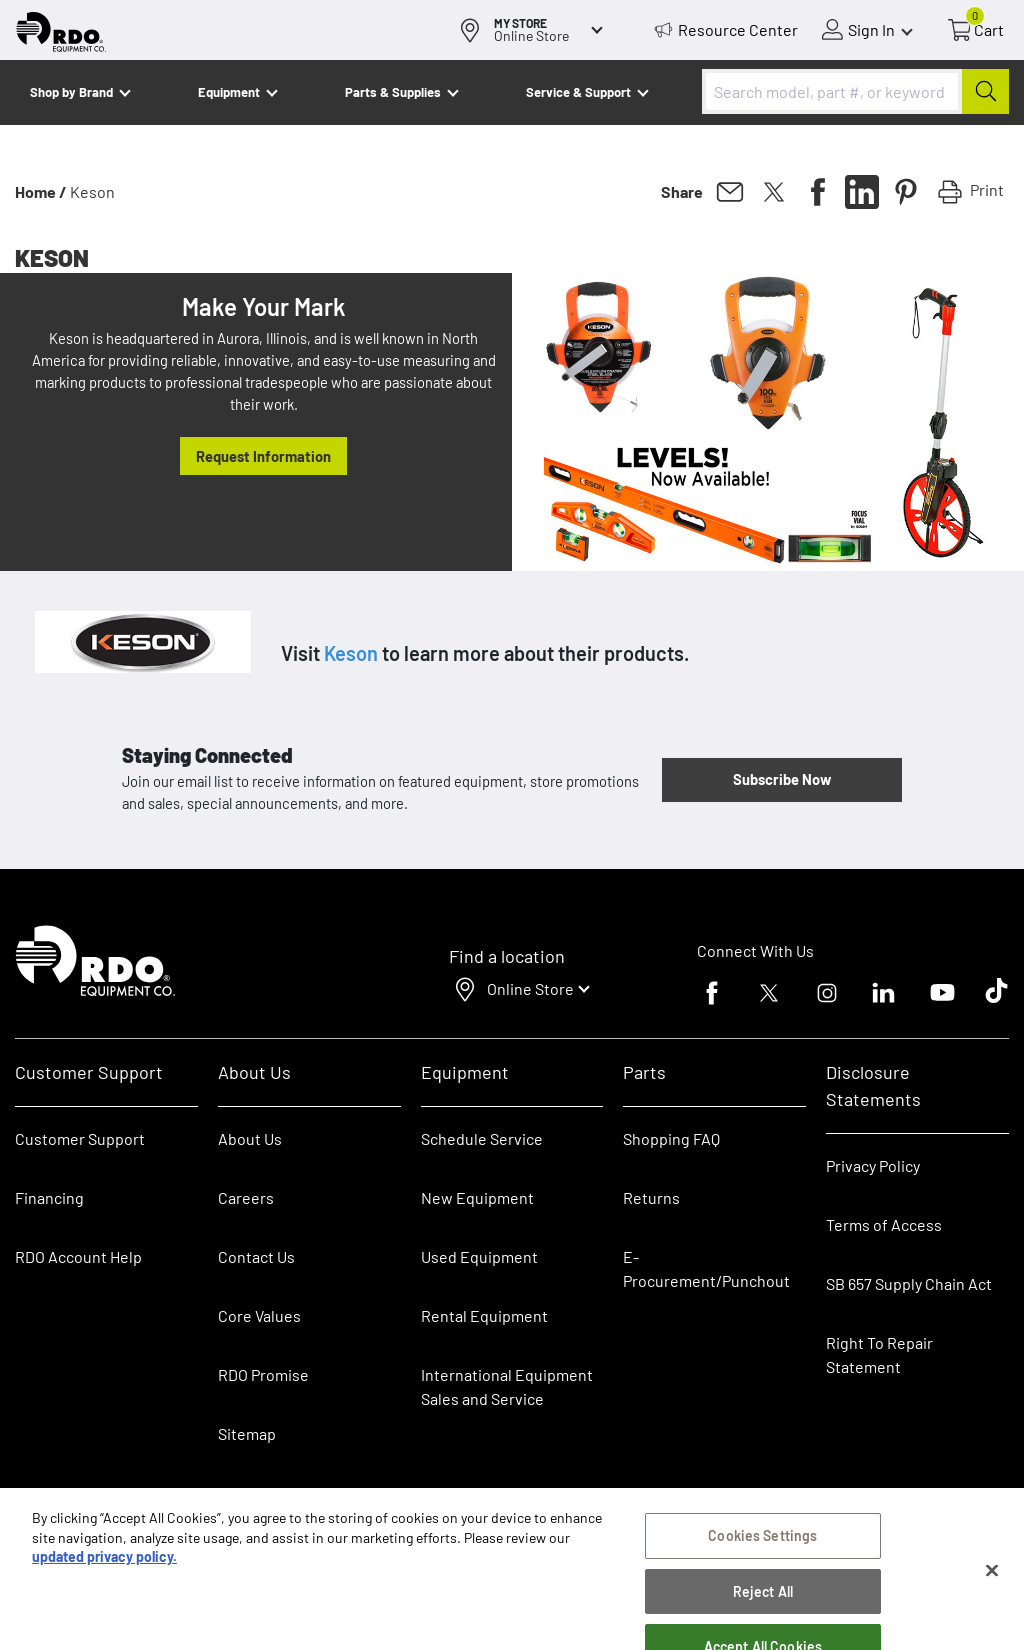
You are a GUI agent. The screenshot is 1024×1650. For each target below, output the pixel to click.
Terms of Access (884, 1224)
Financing (49, 1197)
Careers (246, 1197)
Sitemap (247, 1433)
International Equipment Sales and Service (507, 1386)
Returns (651, 1197)
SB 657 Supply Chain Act (909, 1283)
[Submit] (985, 91)
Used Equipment (479, 1256)
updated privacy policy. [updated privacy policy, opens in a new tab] (104, 1568)
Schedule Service (482, 1138)
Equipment (229, 92)
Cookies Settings (762, 1547)
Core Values (259, 1315)
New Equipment (477, 1197)
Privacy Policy (873, 1165)
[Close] (992, 1582)
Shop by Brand (71, 92)
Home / (41, 191)
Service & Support (578, 92)
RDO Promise (263, 1374)
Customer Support (80, 1138)
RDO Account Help (78, 1256)
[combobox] (855, 91)
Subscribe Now (782, 779)
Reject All (763, 1602)
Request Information (263, 456)
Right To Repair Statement (879, 1354)
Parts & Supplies (393, 92)
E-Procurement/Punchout (706, 1268)
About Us (250, 1138)
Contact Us (256, 1256)
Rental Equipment (486, 1315)
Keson (351, 653)
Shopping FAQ (671, 1138)
